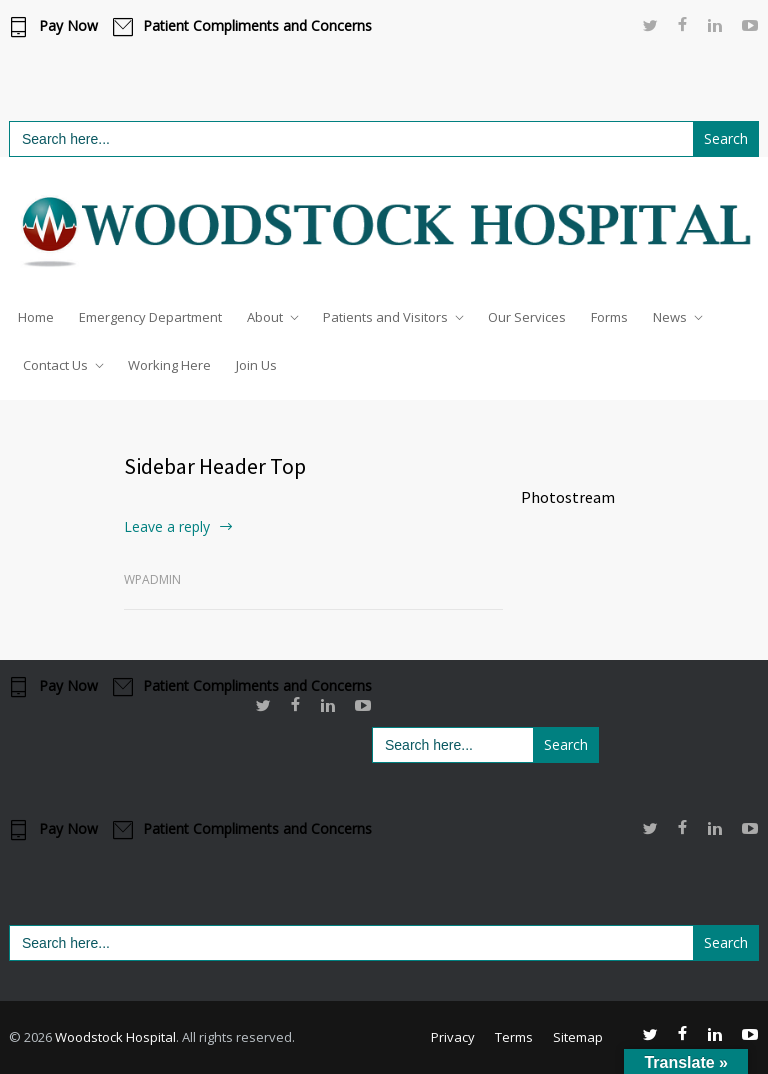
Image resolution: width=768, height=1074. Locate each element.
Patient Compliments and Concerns (257, 26)
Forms (609, 317)
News (670, 317)
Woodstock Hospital (115, 1037)
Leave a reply (167, 526)
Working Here (169, 365)
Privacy (453, 1037)
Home (36, 317)
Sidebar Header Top (215, 466)
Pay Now (68, 26)
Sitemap (578, 1037)
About (265, 317)
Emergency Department (150, 317)
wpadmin (152, 579)
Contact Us (55, 365)
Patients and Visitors (385, 317)
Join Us (256, 365)
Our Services (527, 317)
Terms (514, 1037)
